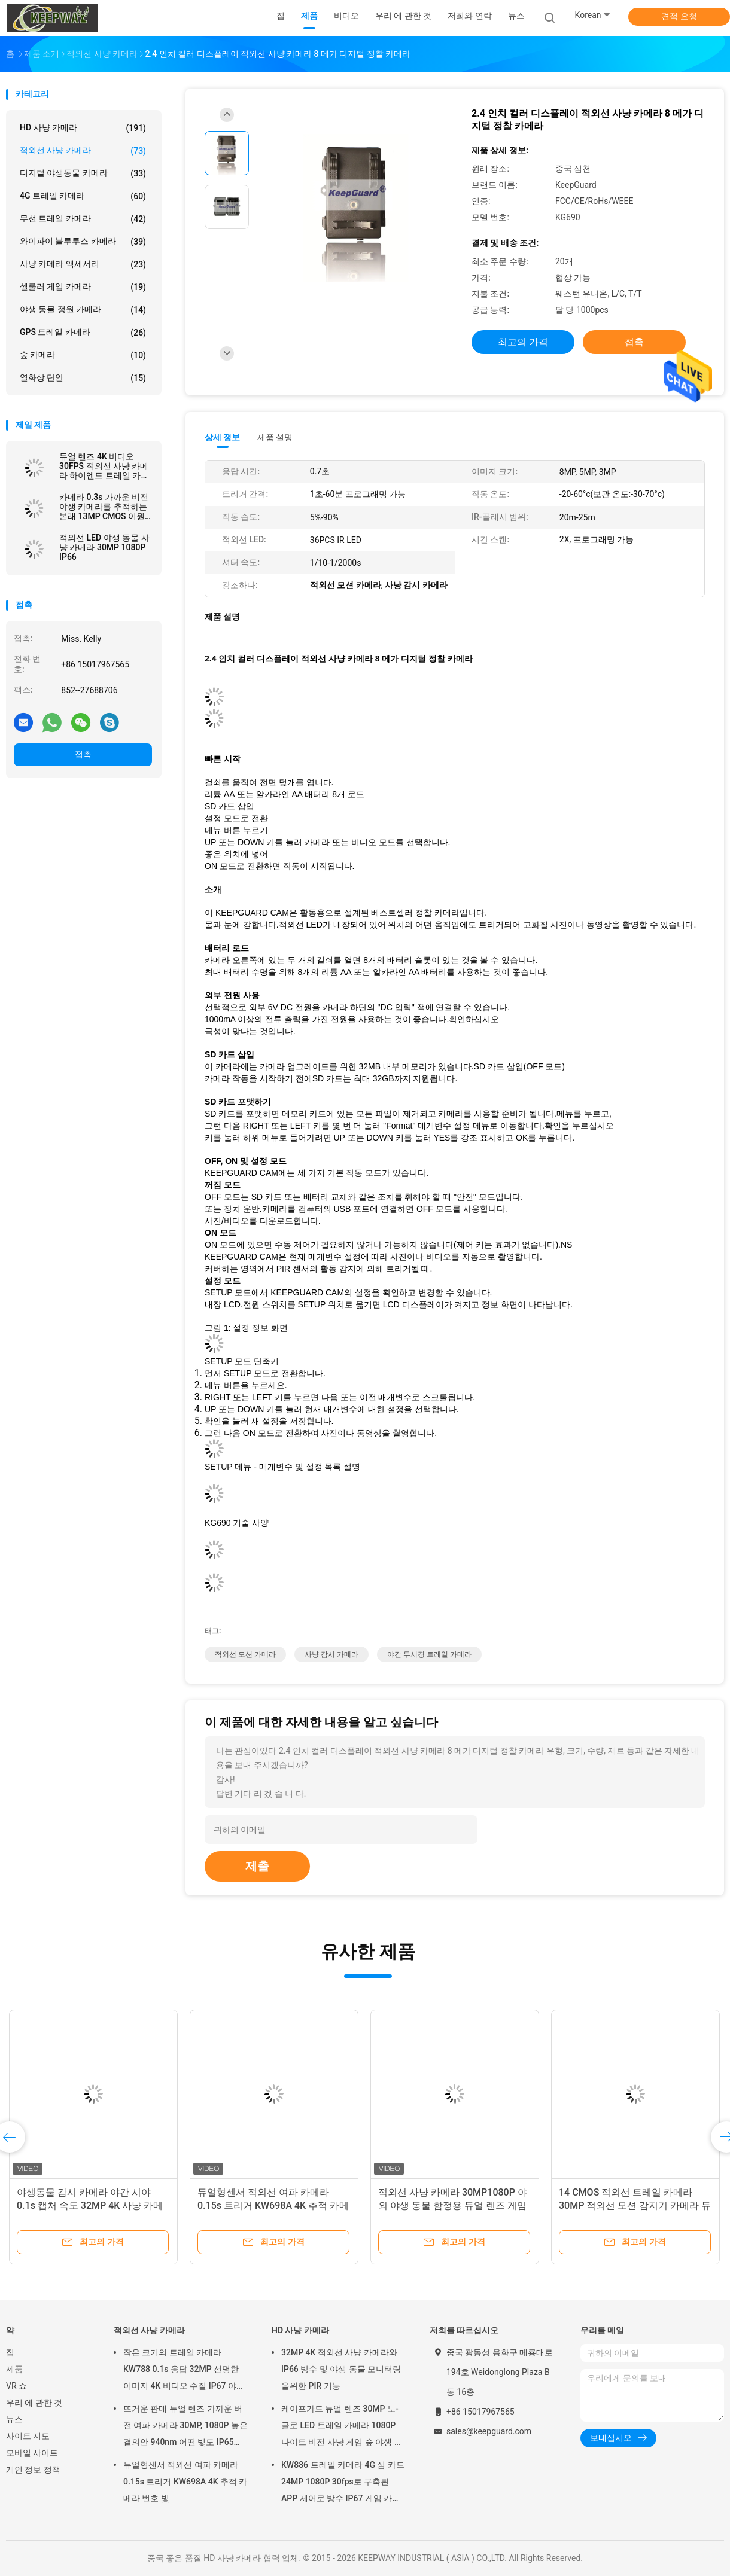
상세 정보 (223, 437)
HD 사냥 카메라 (83, 128)
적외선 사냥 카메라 (83, 151)
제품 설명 (275, 437)
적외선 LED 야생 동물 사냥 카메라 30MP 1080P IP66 (104, 547)
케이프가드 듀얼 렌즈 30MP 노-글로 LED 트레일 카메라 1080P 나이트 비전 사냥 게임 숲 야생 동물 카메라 (342, 2427)
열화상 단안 (83, 378)
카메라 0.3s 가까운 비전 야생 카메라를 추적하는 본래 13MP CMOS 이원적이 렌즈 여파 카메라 (103, 506)
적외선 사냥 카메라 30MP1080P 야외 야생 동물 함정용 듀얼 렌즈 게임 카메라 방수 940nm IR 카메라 (452, 2205)
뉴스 (14, 2419)
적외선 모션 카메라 (245, 1654)
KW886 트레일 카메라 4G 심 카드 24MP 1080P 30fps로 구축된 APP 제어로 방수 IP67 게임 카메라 (342, 2483)
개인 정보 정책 (33, 2469)
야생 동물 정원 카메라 (83, 310)
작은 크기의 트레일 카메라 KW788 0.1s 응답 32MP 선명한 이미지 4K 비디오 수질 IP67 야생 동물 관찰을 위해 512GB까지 (184, 2371)
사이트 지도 (28, 2436)
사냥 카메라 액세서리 (83, 264)
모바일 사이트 (32, 2453)
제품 (14, 2369)
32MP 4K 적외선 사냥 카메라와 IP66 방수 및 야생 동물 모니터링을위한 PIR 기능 (341, 2369)
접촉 (83, 754)
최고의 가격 (523, 341)
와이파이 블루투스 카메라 (83, 242)
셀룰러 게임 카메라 (83, 287)
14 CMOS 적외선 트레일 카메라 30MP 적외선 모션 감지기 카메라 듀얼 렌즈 (635, 2205)
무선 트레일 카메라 (83, 219)
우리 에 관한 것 (34, 2402)
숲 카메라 (83, 355)
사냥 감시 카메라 (331, 1654)
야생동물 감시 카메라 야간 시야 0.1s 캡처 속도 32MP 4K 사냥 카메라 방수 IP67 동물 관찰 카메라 (90, 2205)
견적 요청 (678, 16)
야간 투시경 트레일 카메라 (429, 1654)
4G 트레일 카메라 (83, 196)
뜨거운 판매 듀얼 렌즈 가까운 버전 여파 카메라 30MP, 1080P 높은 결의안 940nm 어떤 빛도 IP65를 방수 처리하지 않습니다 (185, 2427)
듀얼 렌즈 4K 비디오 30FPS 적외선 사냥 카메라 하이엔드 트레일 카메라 (104, 466)
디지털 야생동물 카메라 (83, 173)
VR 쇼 (16, 2386)
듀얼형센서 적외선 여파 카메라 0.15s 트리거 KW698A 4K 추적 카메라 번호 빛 (273, 2205)
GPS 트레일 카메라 (83, 333)
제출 (257, 1866)
